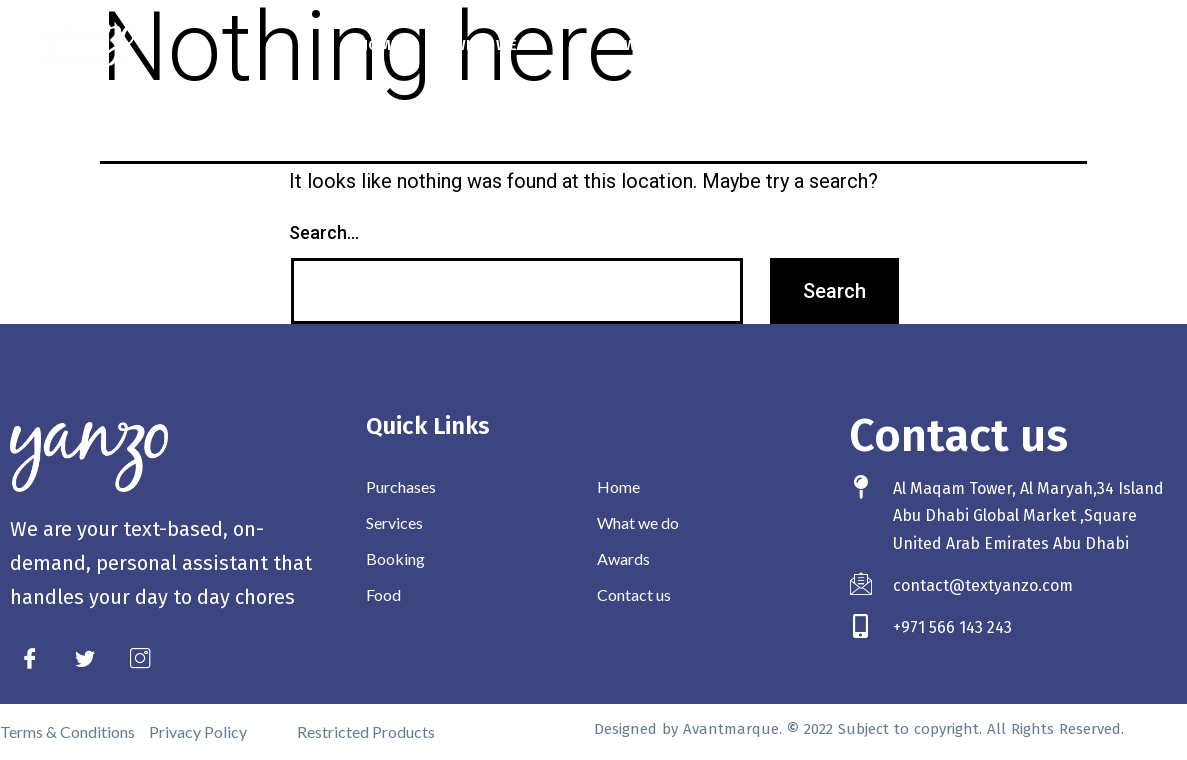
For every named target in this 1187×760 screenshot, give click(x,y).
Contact (759, 45)
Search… (324, 232)
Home (378, 45)
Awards (644, 45)
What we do (507, 45)
